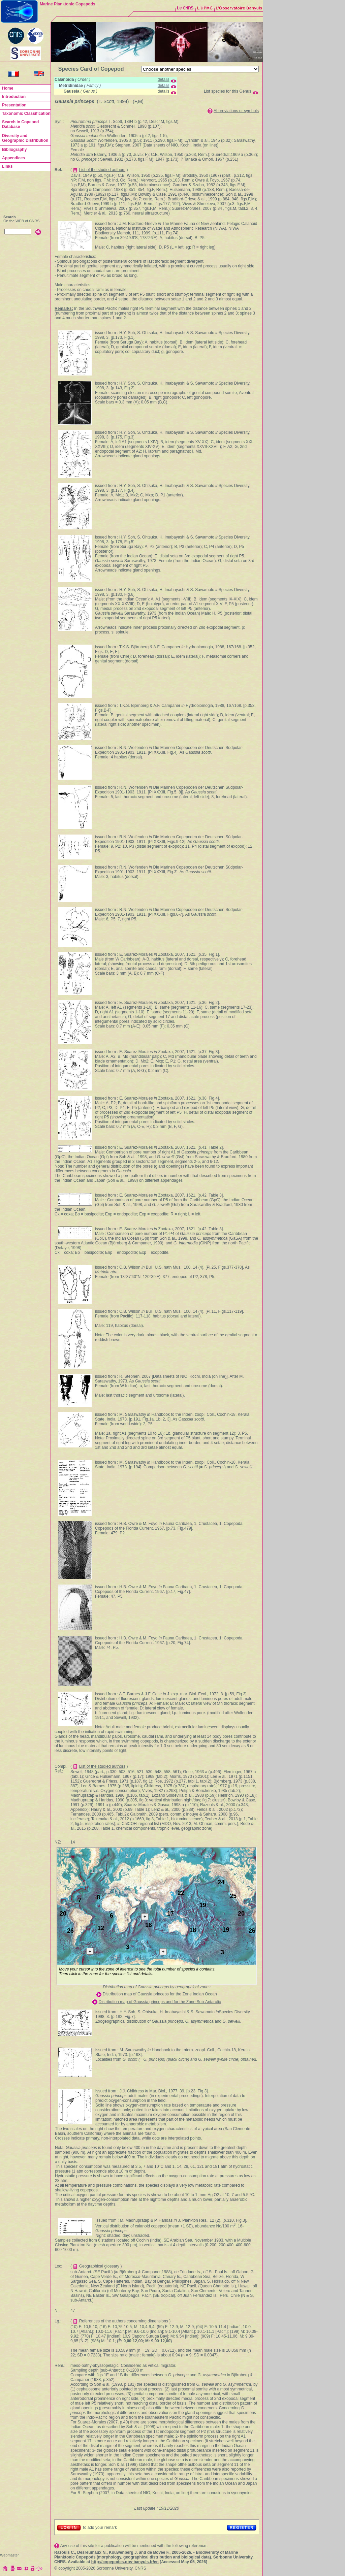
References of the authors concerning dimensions (123, 2321)
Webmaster (9, 2555)
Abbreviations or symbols (236, 110)
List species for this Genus (227, 91)
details (163, 79)
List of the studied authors (102, 169)
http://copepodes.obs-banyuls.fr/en (125, 2561)
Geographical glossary (99, 2266)
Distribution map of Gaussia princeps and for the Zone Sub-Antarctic (160, 2001)
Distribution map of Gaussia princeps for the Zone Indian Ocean (160, 1994)
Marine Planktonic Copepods (67, 4)
